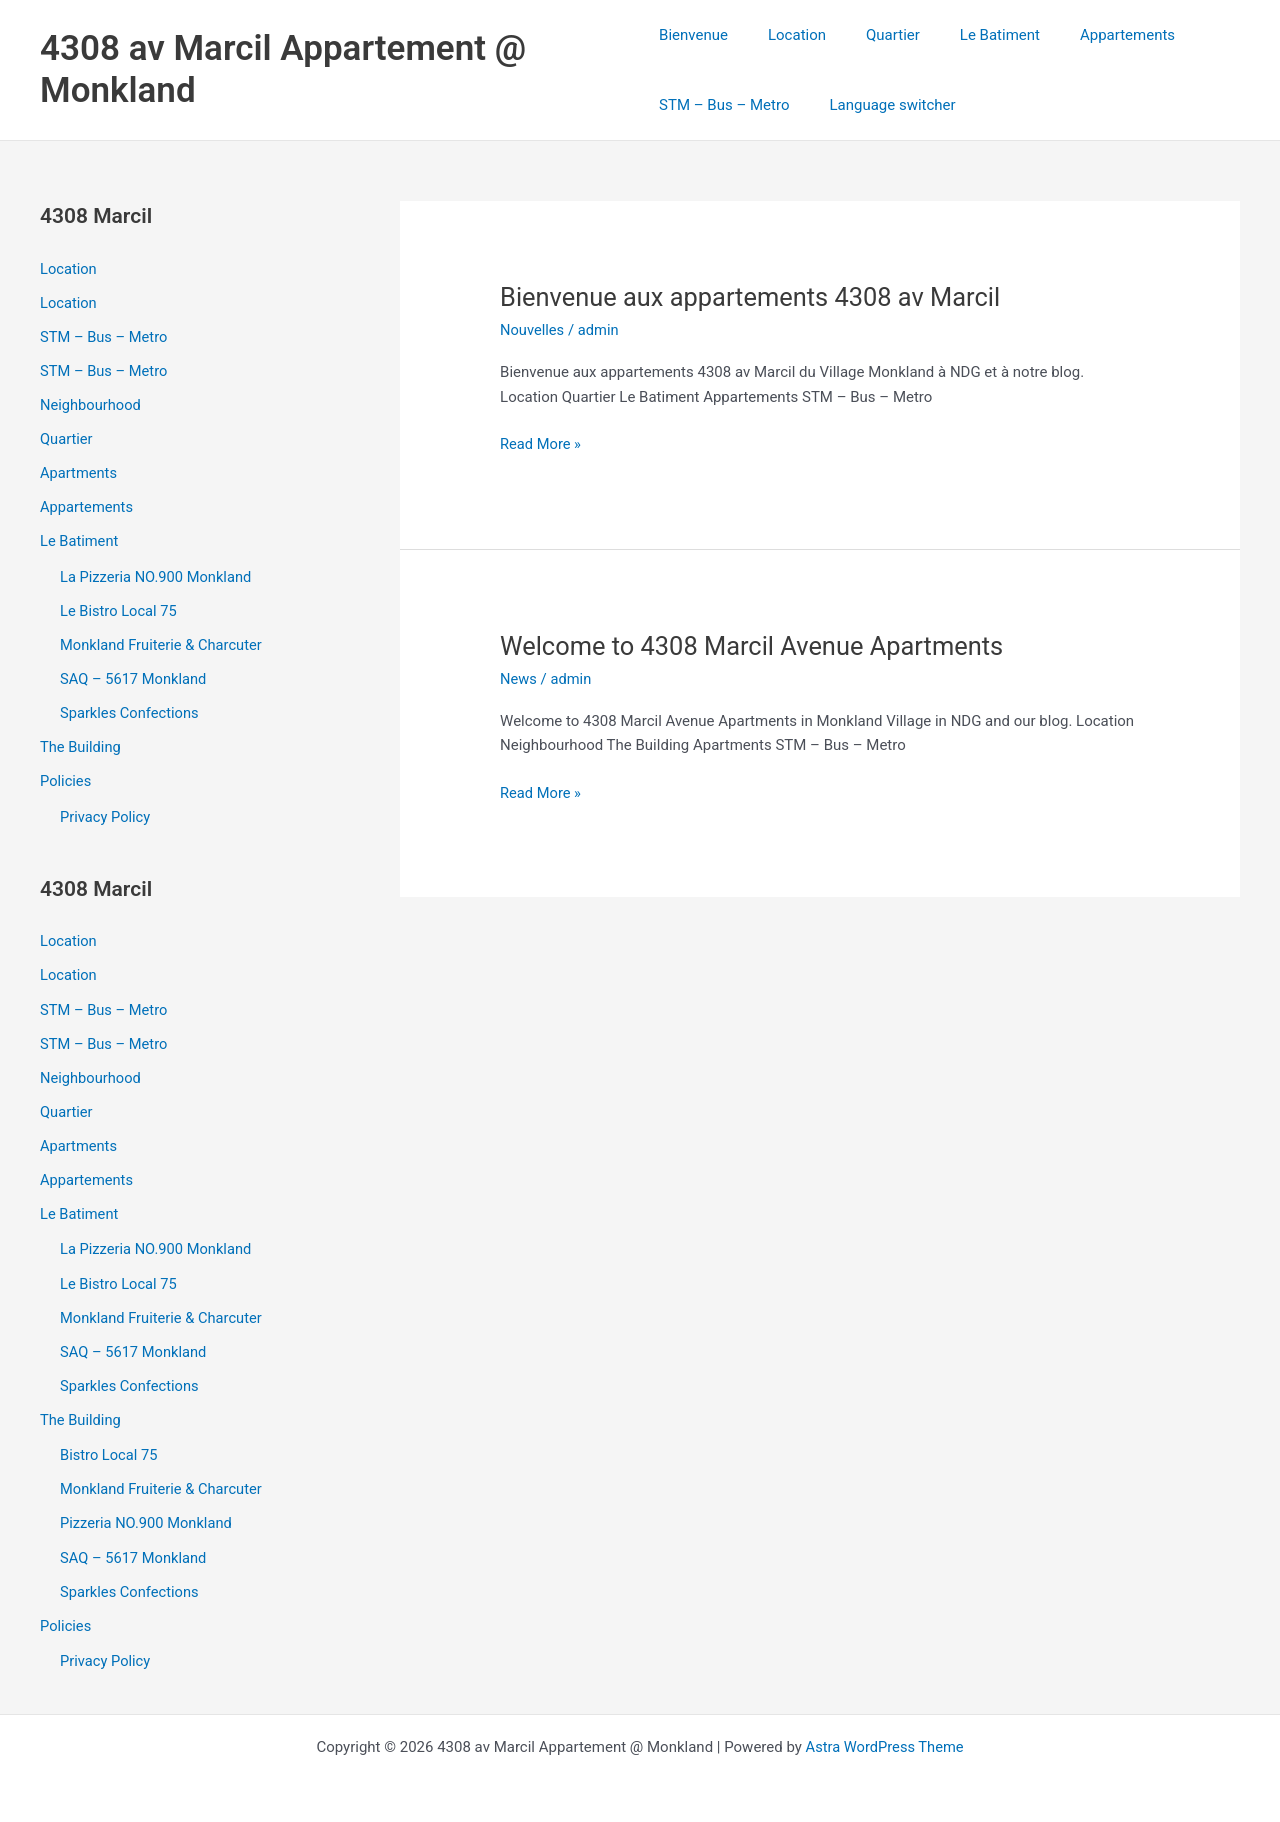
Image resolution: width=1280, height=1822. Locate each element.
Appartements (1087, 35)
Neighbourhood (91, 404)
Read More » (541, 444)
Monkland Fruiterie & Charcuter (163, 641)
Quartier (873, 35)
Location (787, 35)
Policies (66, 776)
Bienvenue (693, 35)
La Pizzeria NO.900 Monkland (158, 574)
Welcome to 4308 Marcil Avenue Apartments (757, 646)
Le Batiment (970, 35)
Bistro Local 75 (110, 1444)
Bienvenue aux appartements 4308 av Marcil (756, 297)
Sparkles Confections (131, 709)
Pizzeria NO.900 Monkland (148, 1512)
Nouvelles (533, 330)
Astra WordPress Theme (885, 1734)
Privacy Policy (106, 811)
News (519, 679)
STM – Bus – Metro (724, 105)
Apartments (79, 471)
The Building (81, 742)
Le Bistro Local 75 (119, 607)
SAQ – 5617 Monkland (135, 675)
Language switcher (882, 105)
